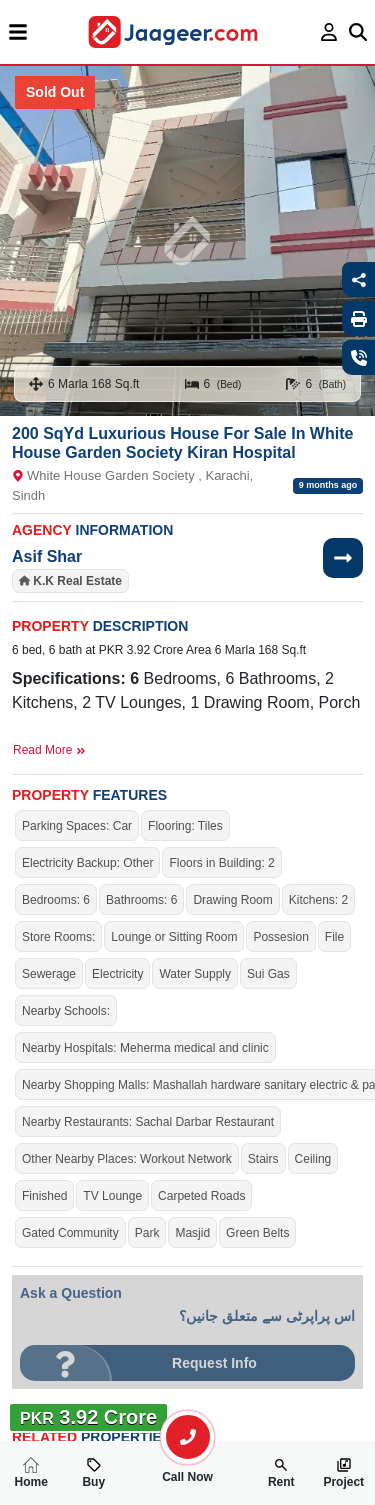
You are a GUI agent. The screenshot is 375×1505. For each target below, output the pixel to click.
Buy (93, 1473)
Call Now (188, 1469)
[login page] (329, 32)
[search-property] (188, 1437)
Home (31, 1473)
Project (343, 1473)
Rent (281, 1473)
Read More (49, 750)
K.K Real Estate (77, 581)
